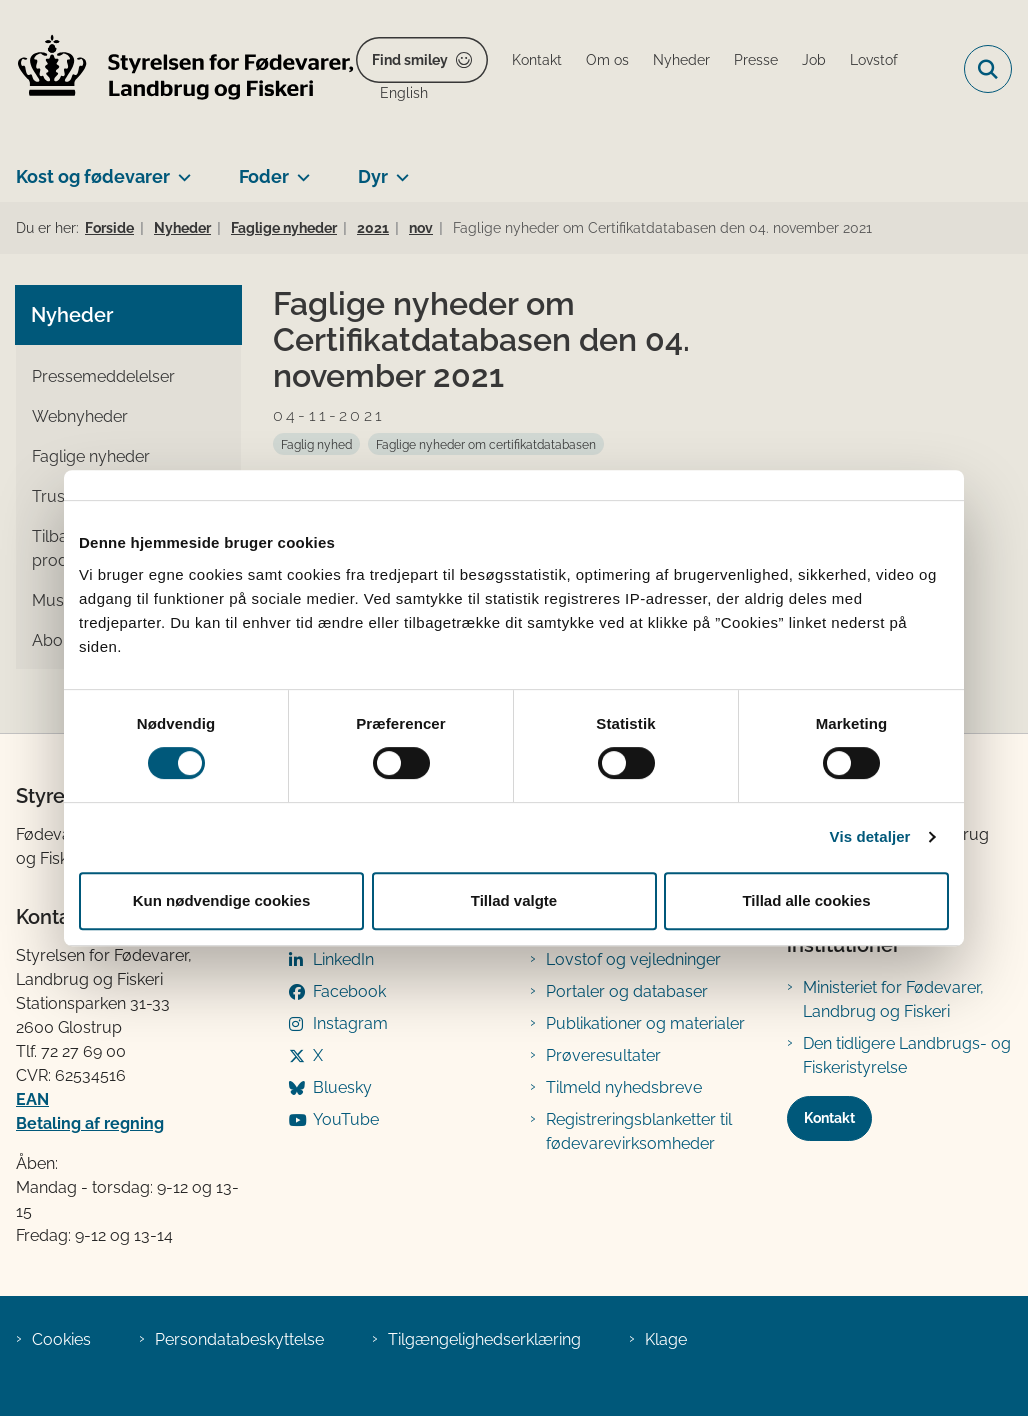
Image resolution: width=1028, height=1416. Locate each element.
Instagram (350, 1023)
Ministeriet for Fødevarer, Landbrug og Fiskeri (893, 999)
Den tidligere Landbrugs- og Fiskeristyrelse (907, 1055)
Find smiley (410, 60)
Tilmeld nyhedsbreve (624, 1087)
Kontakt (829, 1118)
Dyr (373, 176)
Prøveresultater (603, 1055)
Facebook (349, 991)
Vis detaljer (870, 836)
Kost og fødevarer (93, 176)
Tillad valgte (514, 900)
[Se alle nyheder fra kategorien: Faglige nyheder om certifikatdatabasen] (486, 444)
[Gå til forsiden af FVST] (178, 69)
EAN (32, 1099)
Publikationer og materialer (645, 1023)
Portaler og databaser (627, 991)
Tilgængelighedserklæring (484, 1339)
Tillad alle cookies (806, 900)
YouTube (346, 1119)
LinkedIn (343, 959)
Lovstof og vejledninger (633, 959)
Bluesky (342, 1087)
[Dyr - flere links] (398, 169)
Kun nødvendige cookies (222, 900)
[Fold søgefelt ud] (988, 69)
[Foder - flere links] (299, 169)
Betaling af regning (90, 1123)
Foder (264, 176)
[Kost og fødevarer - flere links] (180, 169)
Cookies (61, 1339)
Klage (666, 1339)
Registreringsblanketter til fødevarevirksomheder (639, 1131)
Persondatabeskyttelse (239, 1339)
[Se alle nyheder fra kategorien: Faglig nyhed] (316, 444)
